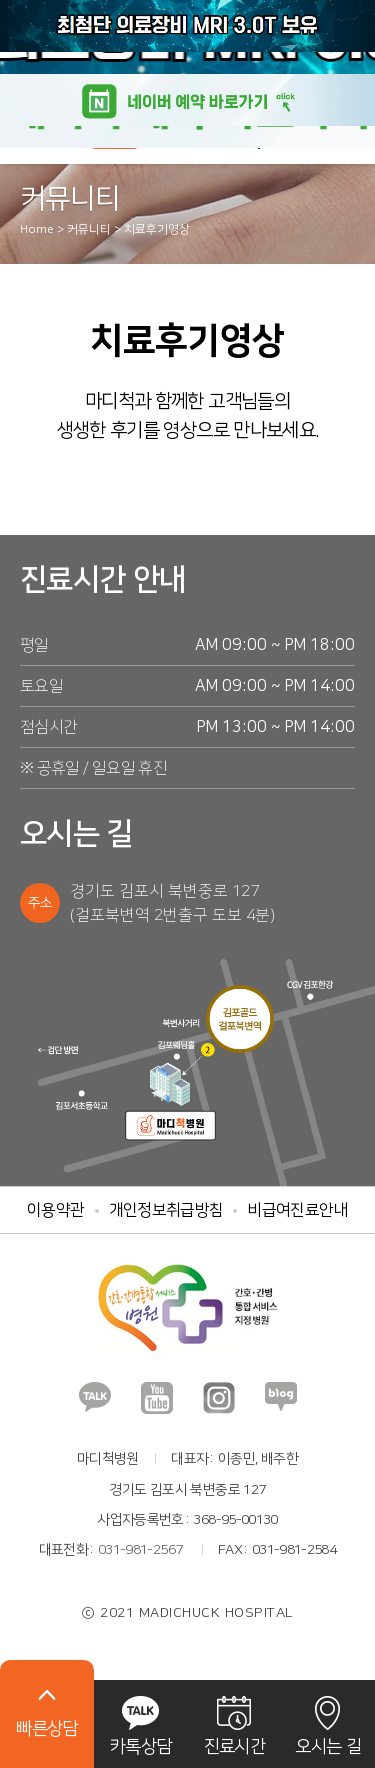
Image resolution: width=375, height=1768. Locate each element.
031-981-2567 (140, 1550)
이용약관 (55, 1210)
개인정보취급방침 (166, 1210)
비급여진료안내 (297, 1210)
